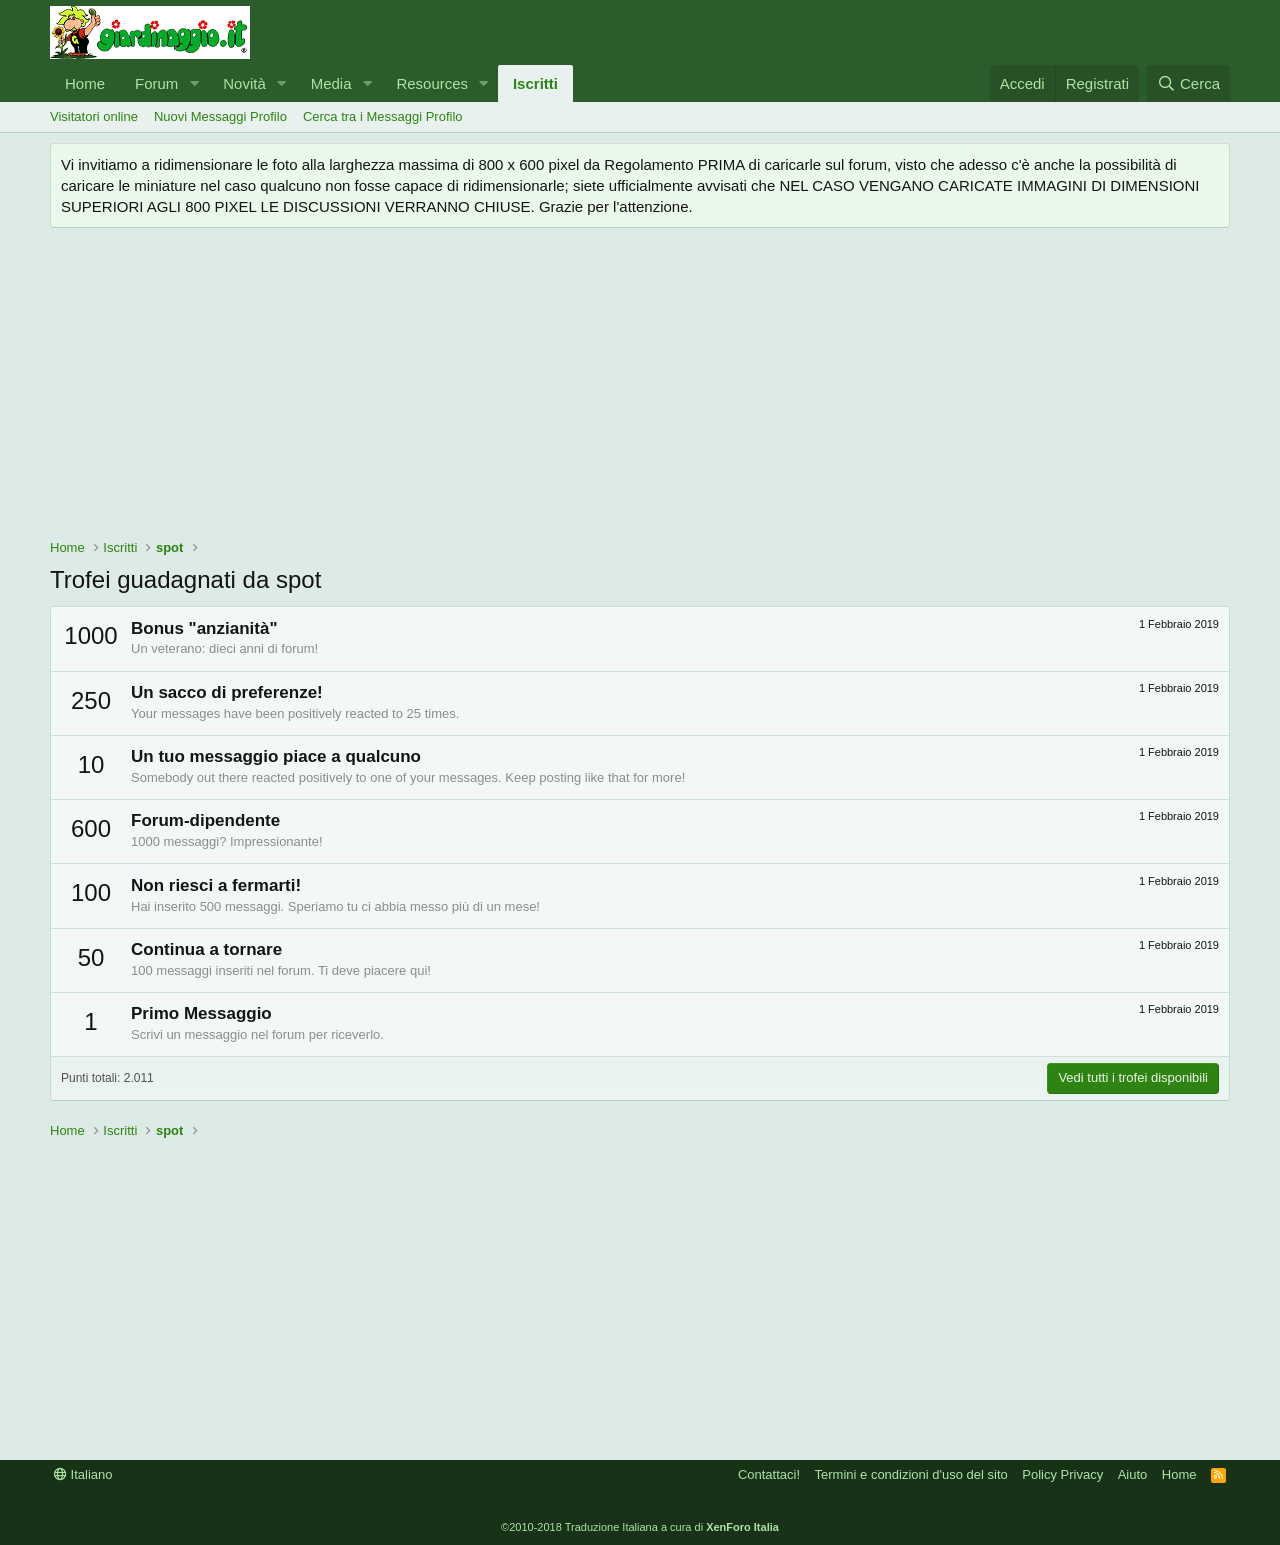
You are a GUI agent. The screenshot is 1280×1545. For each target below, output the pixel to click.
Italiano (83, 1474)
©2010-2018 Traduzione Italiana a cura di (640, 1527)
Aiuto (1133, 1474)
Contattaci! (769, 1474)
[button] (194, 83)
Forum (156, 83)
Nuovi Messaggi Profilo (220, 116)
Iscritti (535, 83)
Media (331, 83)
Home (85, 83)
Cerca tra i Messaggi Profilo (383, 116)
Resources (432, 83)
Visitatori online (94, 116)
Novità (244, 83)
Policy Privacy (1062, 1474)
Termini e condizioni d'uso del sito (911, 1474)
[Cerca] (1188, 83)
